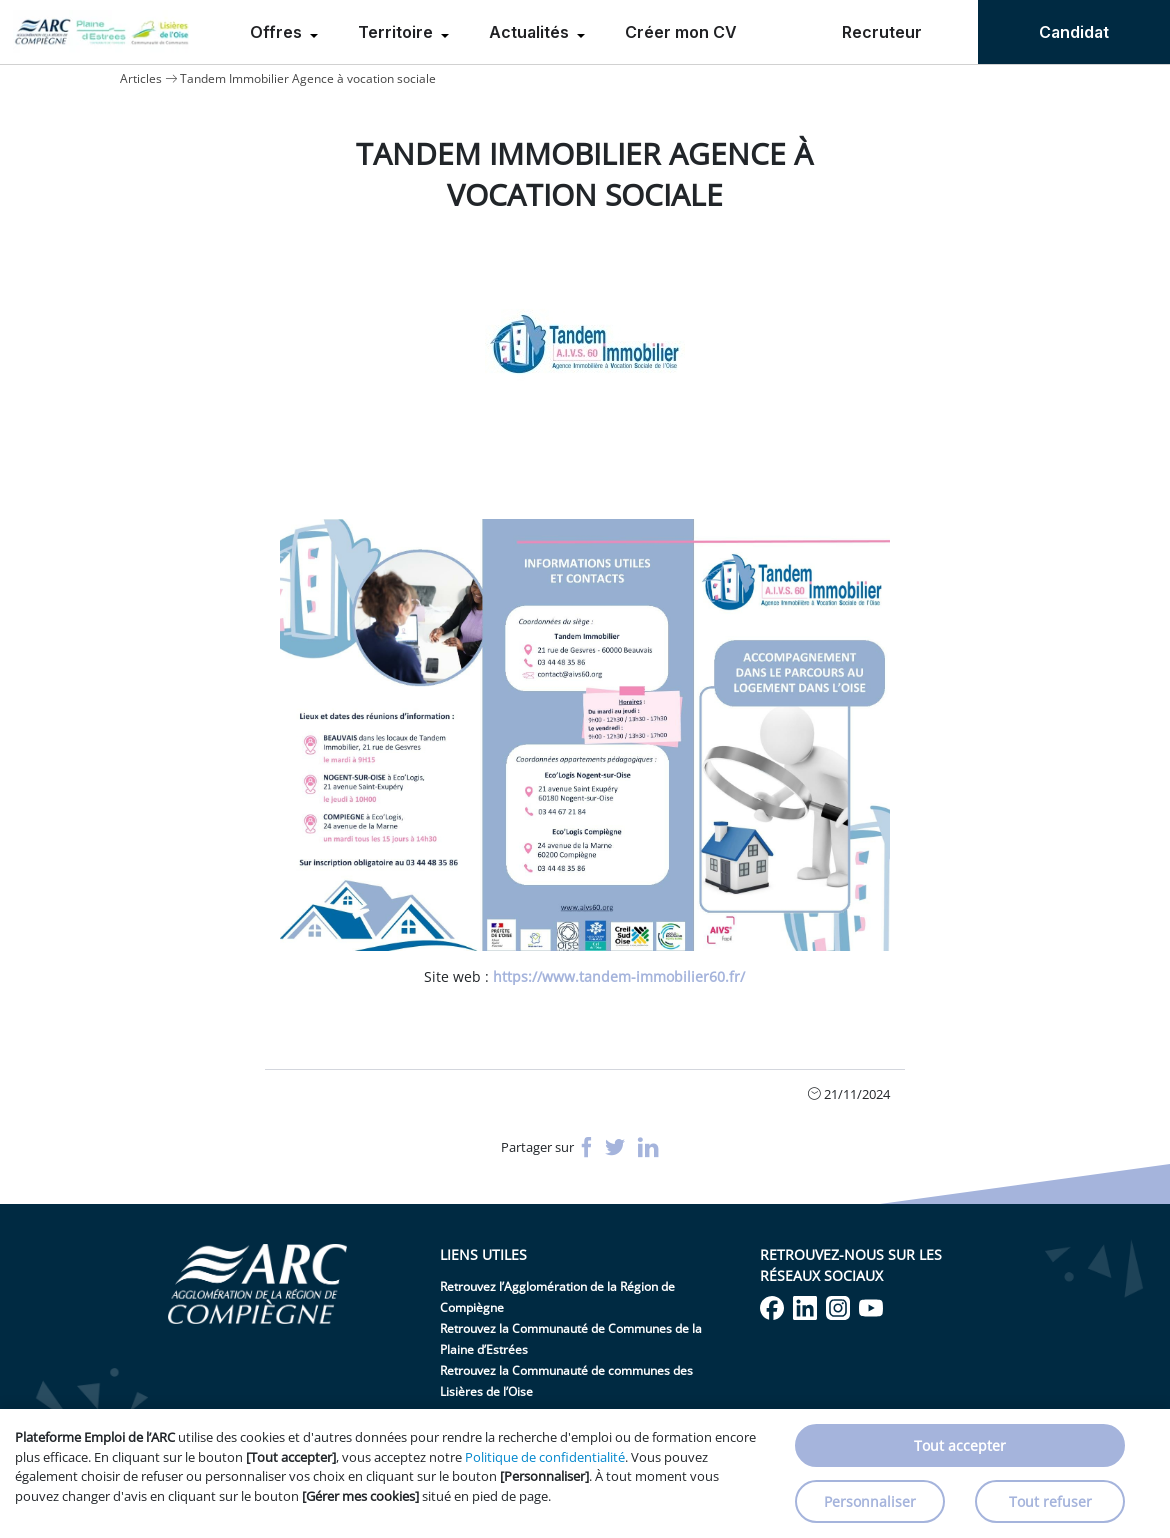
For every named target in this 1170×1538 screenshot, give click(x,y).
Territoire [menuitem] (397, 32)
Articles (141, 78)
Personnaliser (870, 1501)
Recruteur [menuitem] (882, 32)
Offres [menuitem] (278, 32)
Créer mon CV (681, 32)
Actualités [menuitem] (531, 32)
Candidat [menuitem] (1074, 32)
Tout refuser (1050, 1501)
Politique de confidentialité (545, 1457)
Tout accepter (960, 1445)
